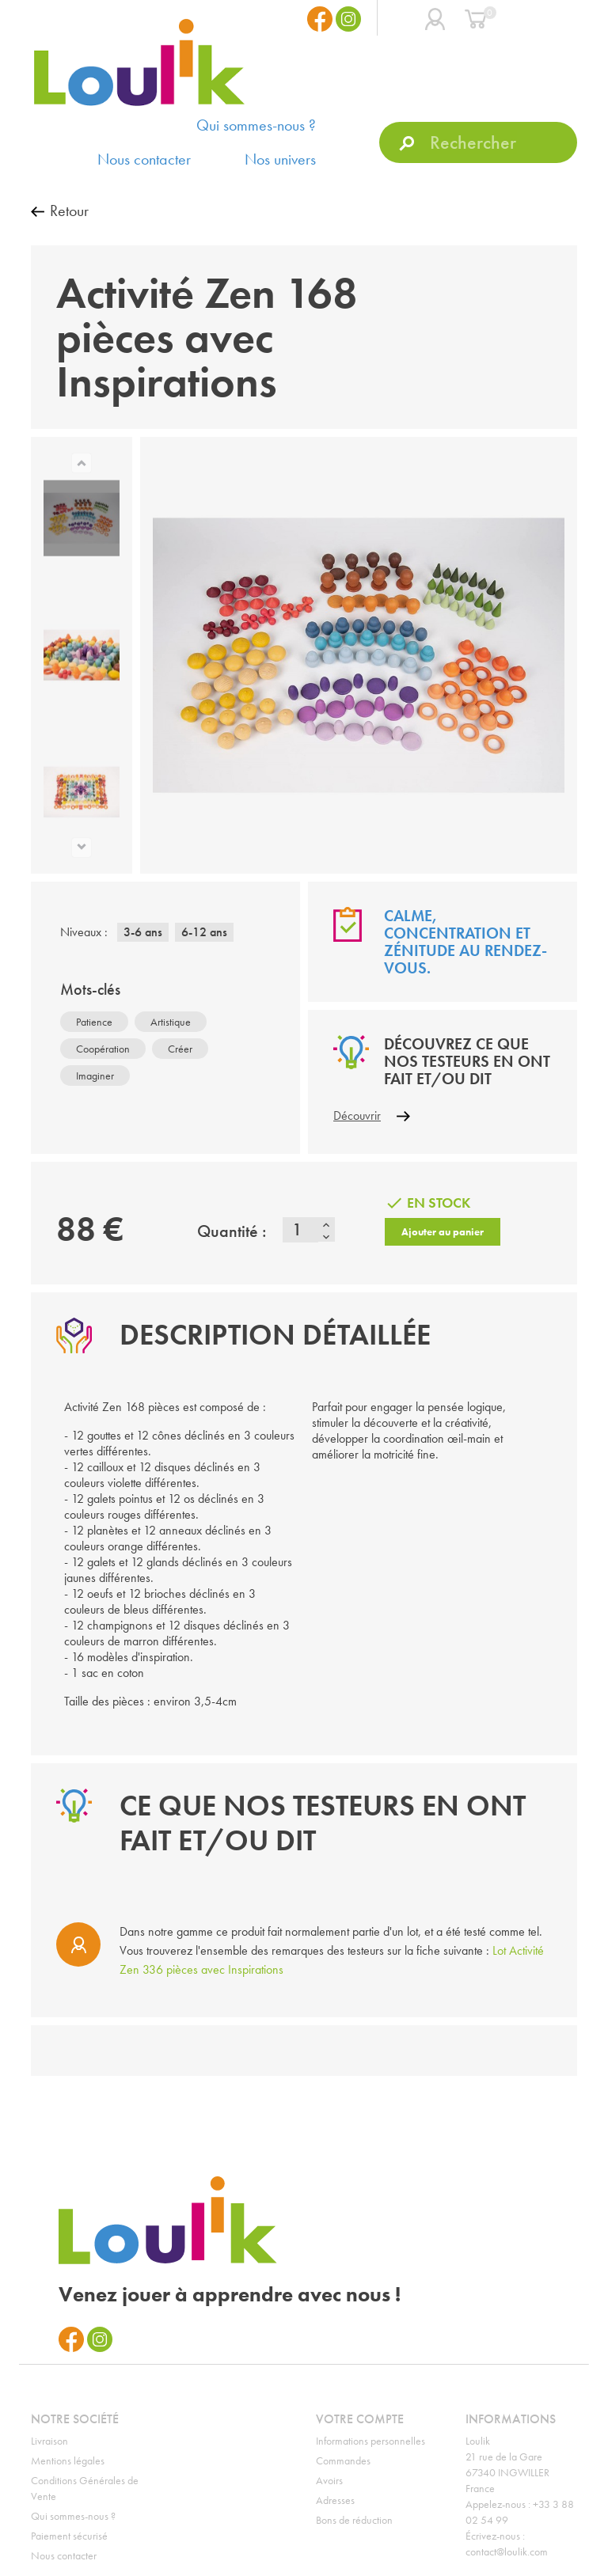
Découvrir (357, 1115)
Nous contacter (144, 159)
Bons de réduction (354, 2520)
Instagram (348, 19)
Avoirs (329, 2480)
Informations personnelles (370, 2441)
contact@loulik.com (507, 2551)
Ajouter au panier (442, 1232)
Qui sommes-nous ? (256, 125)
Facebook (319, 19)
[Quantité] (300, 1229)
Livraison (49, 2441)
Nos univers (280, 159)
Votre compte (360, 2419)
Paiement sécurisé (69, 2536)
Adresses (335, 2500)
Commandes (343, 2460)
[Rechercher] (478, 142)
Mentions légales (67, 2460)
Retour (69, 210)
